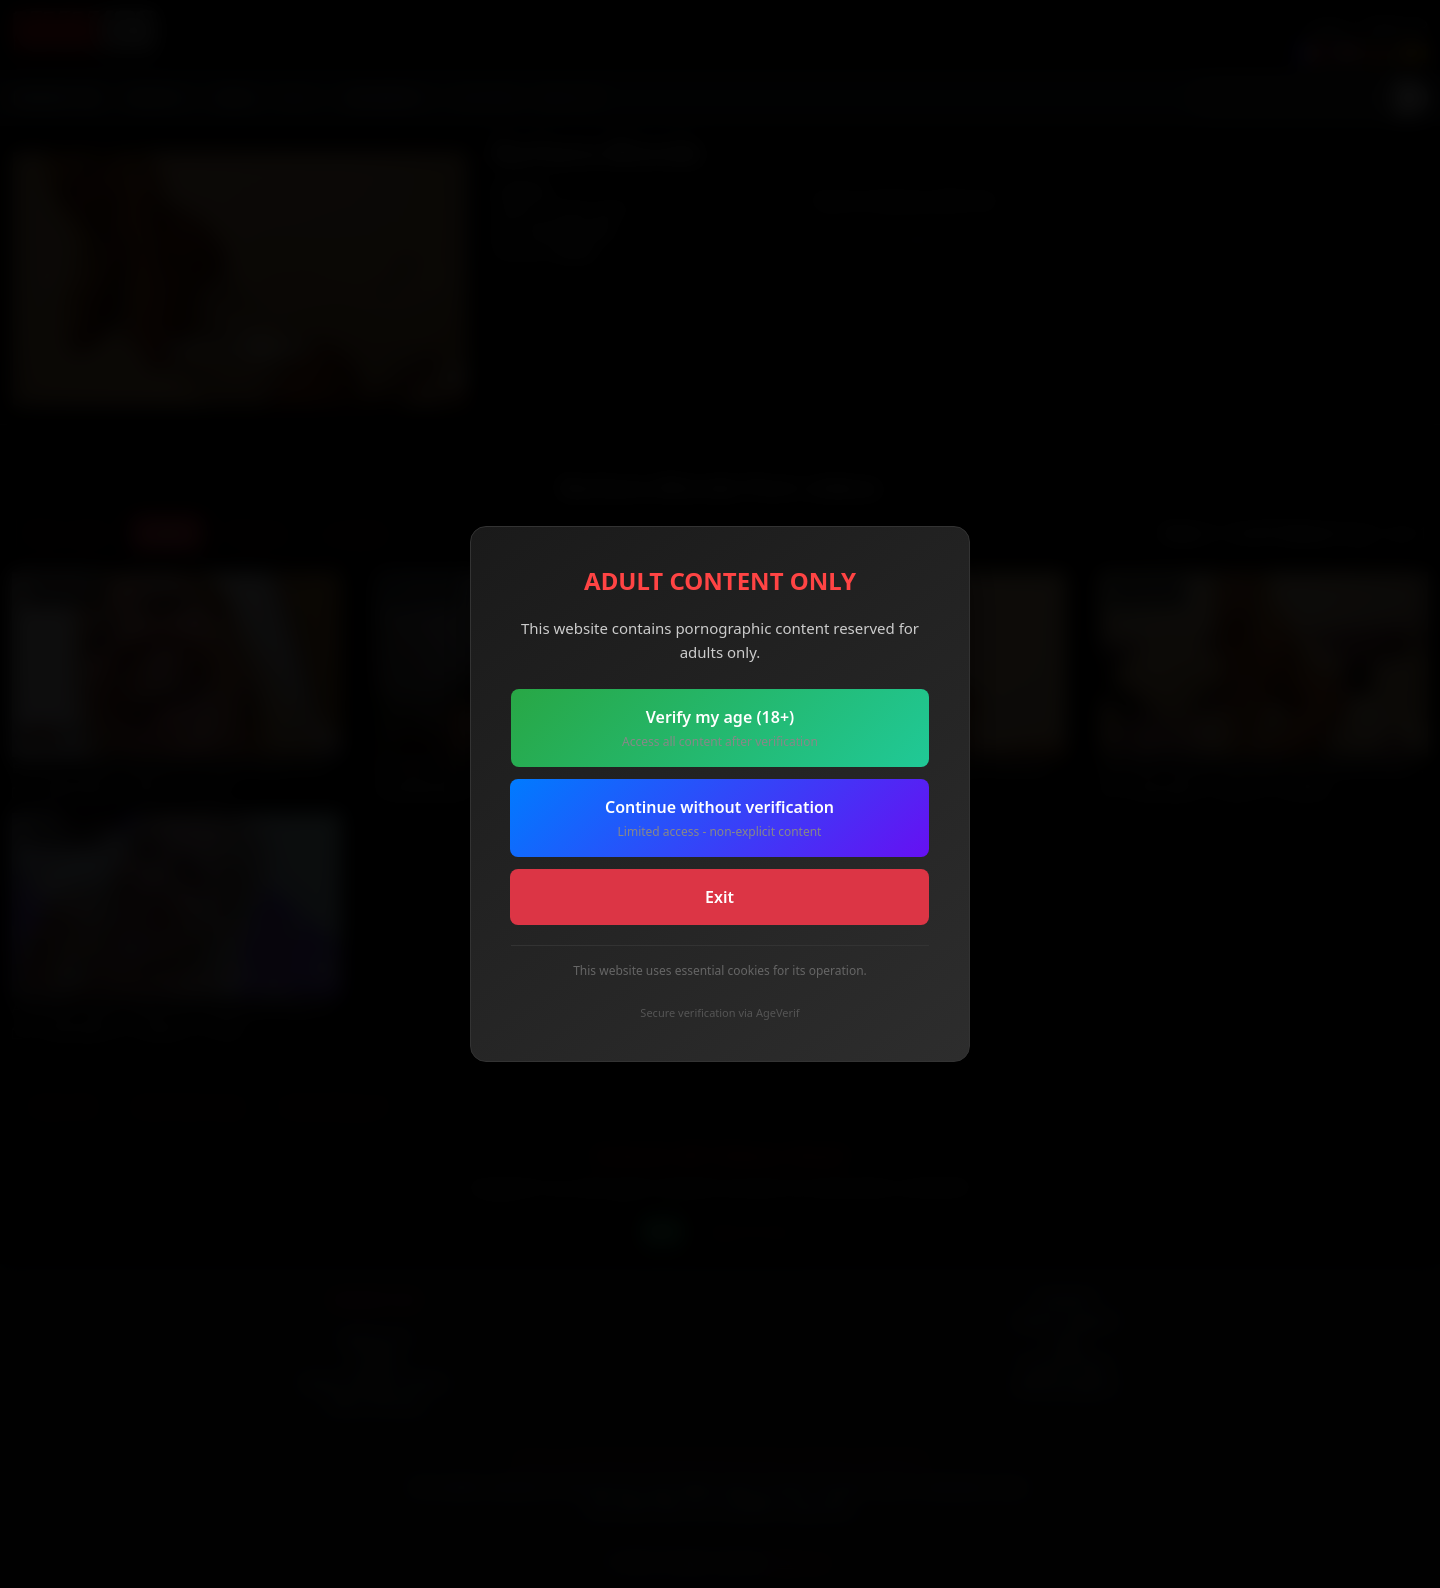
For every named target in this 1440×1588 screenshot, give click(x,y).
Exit (719, 897)
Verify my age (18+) (720, 728)
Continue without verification (719, 818)
